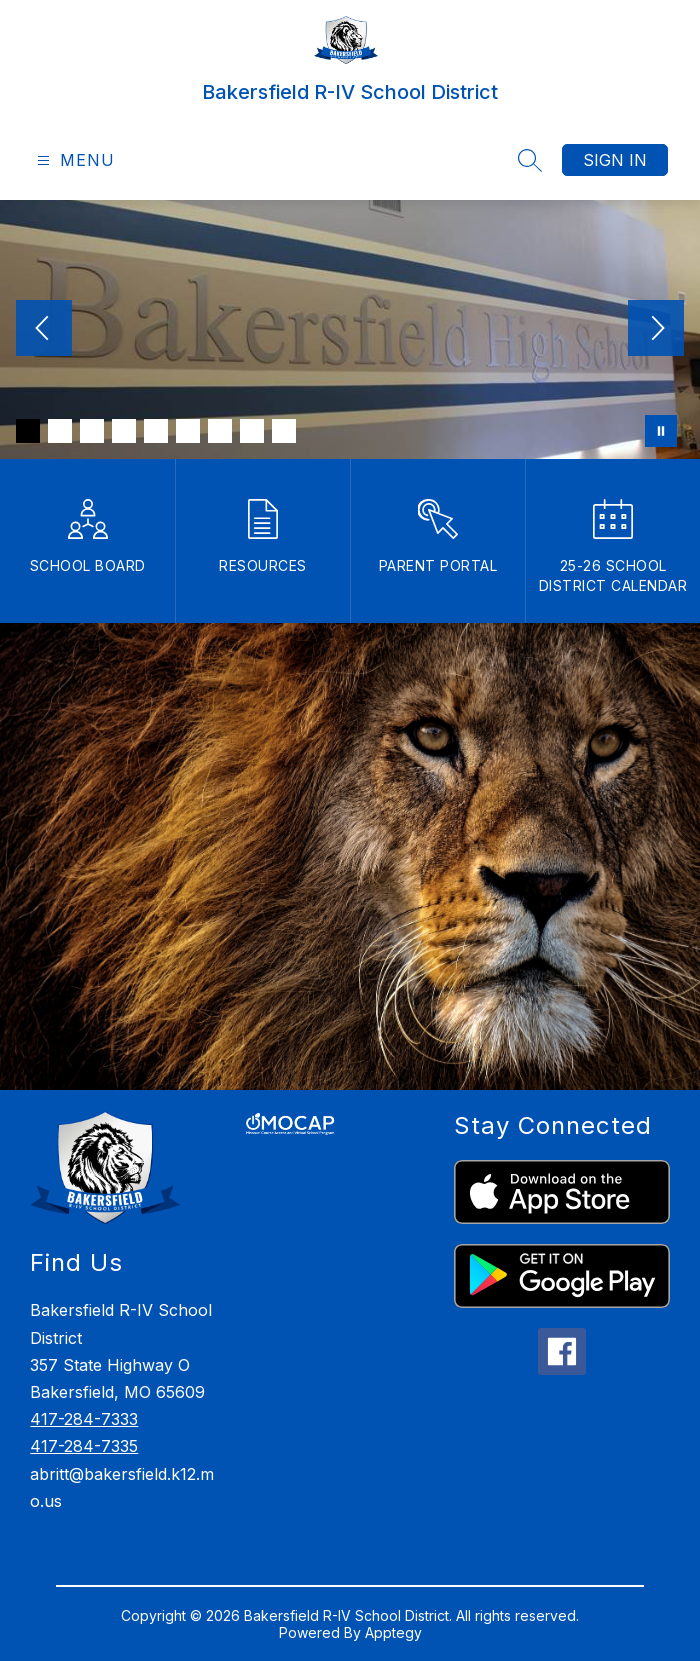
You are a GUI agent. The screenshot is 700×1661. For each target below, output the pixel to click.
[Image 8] (252, 431)
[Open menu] (73, 160)
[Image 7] (220, 431)
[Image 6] (188, 431)
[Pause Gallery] (661, 431)
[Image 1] (28, 431)
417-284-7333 (84, 1419)
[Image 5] (156, 431)
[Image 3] (92, 431)
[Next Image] (656, 330)
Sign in (615, 160)
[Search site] (530, 160)
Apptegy (393, 1632)
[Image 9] (284, 431)
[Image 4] (124, 431)
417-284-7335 (84, 1446)
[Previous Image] (44, 330)
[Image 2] (60, 431)
